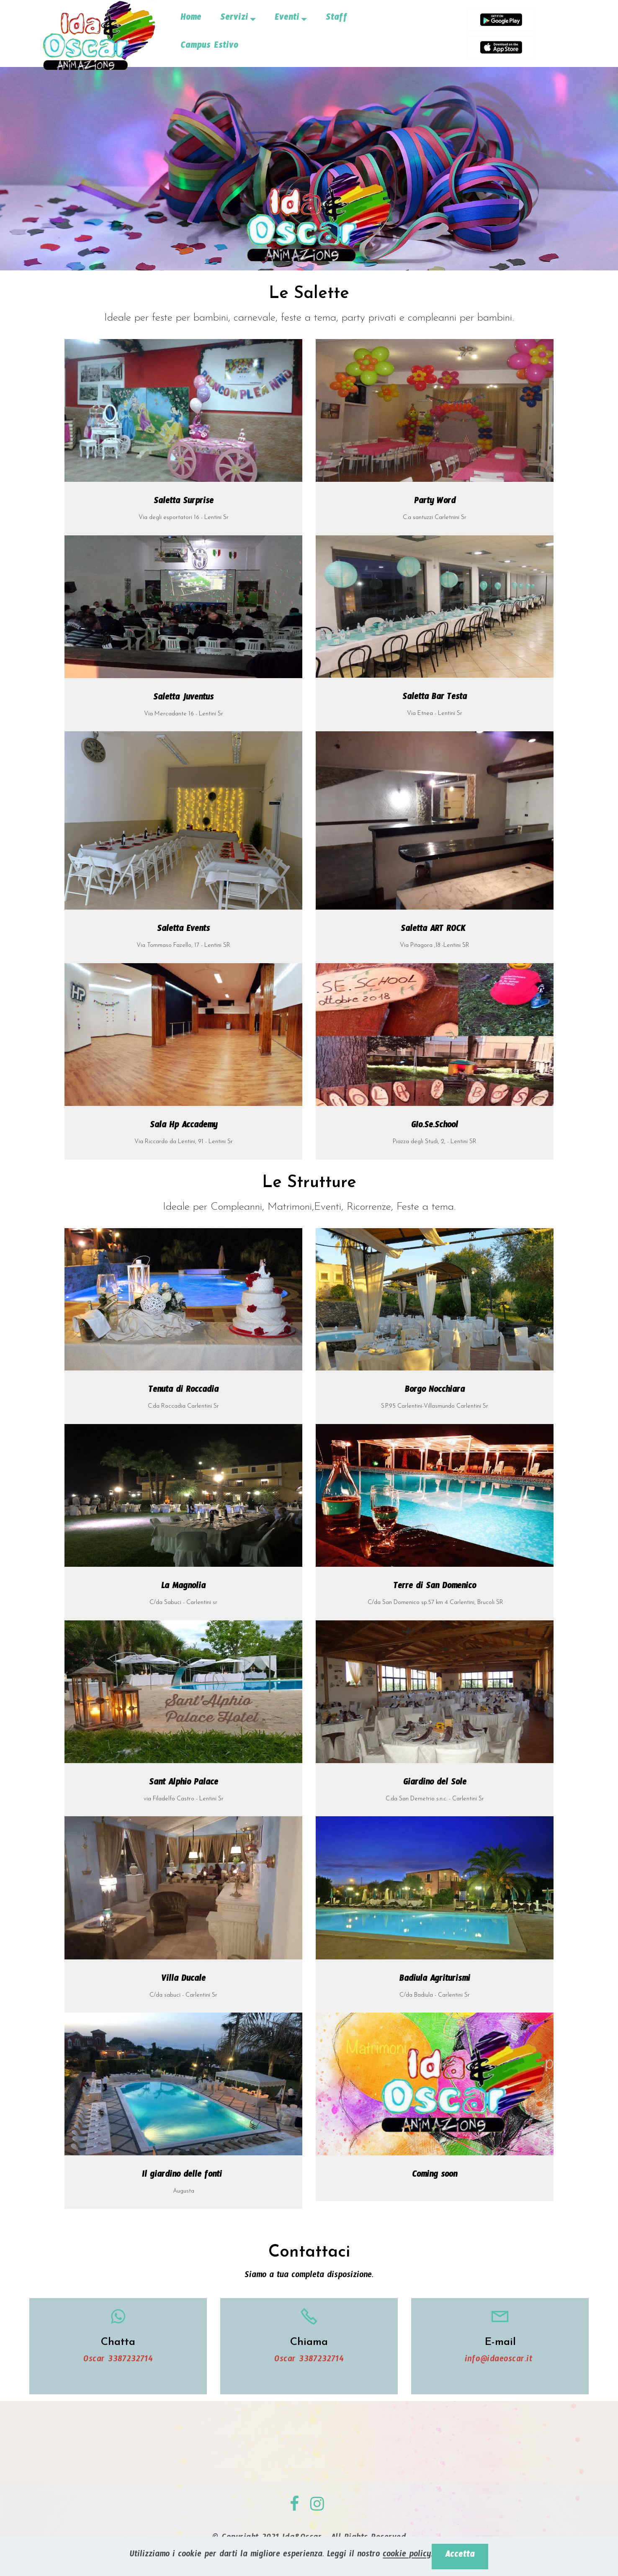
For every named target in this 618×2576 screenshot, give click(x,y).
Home (190, 19)
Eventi (287, 19)
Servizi (234, 19)
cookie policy (407, 2556)
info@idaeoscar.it (500, 2360)
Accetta (460, 2556)
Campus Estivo (209, 47)
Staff (337, 19)
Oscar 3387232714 (118, 2360)
